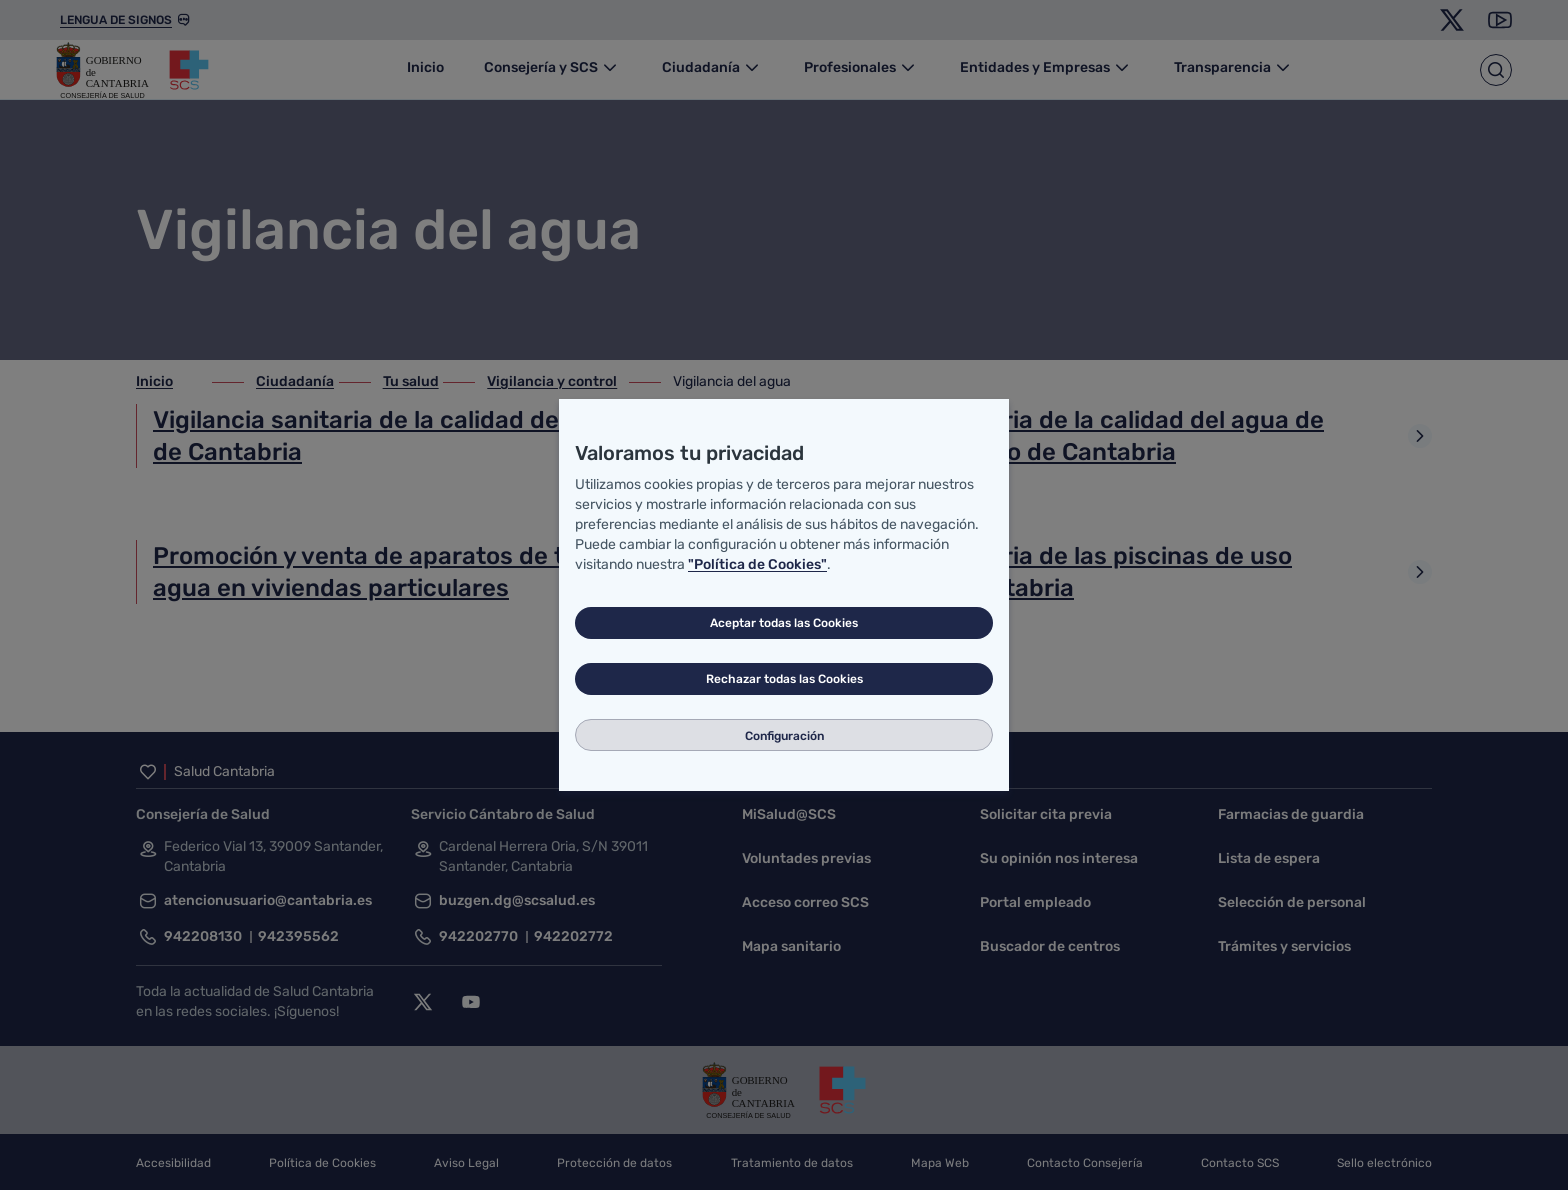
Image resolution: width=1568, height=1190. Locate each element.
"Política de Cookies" (757, 564)
